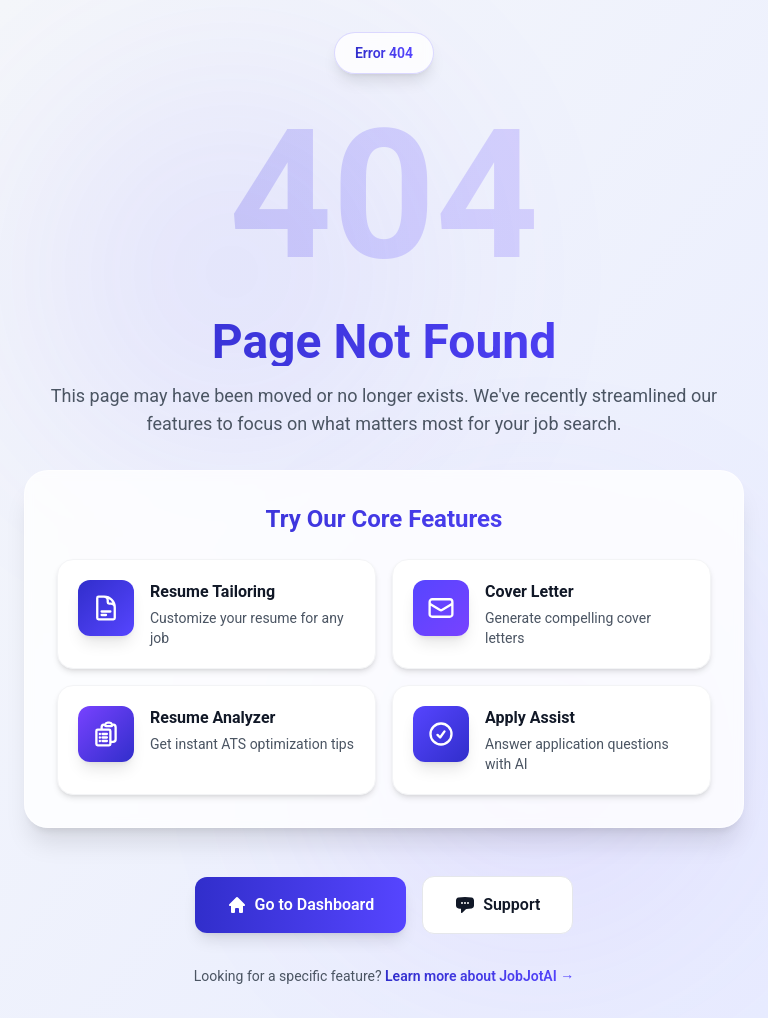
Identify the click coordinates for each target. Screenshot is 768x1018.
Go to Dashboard (301, 905)
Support (497, 905)
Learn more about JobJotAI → (479, 976)
